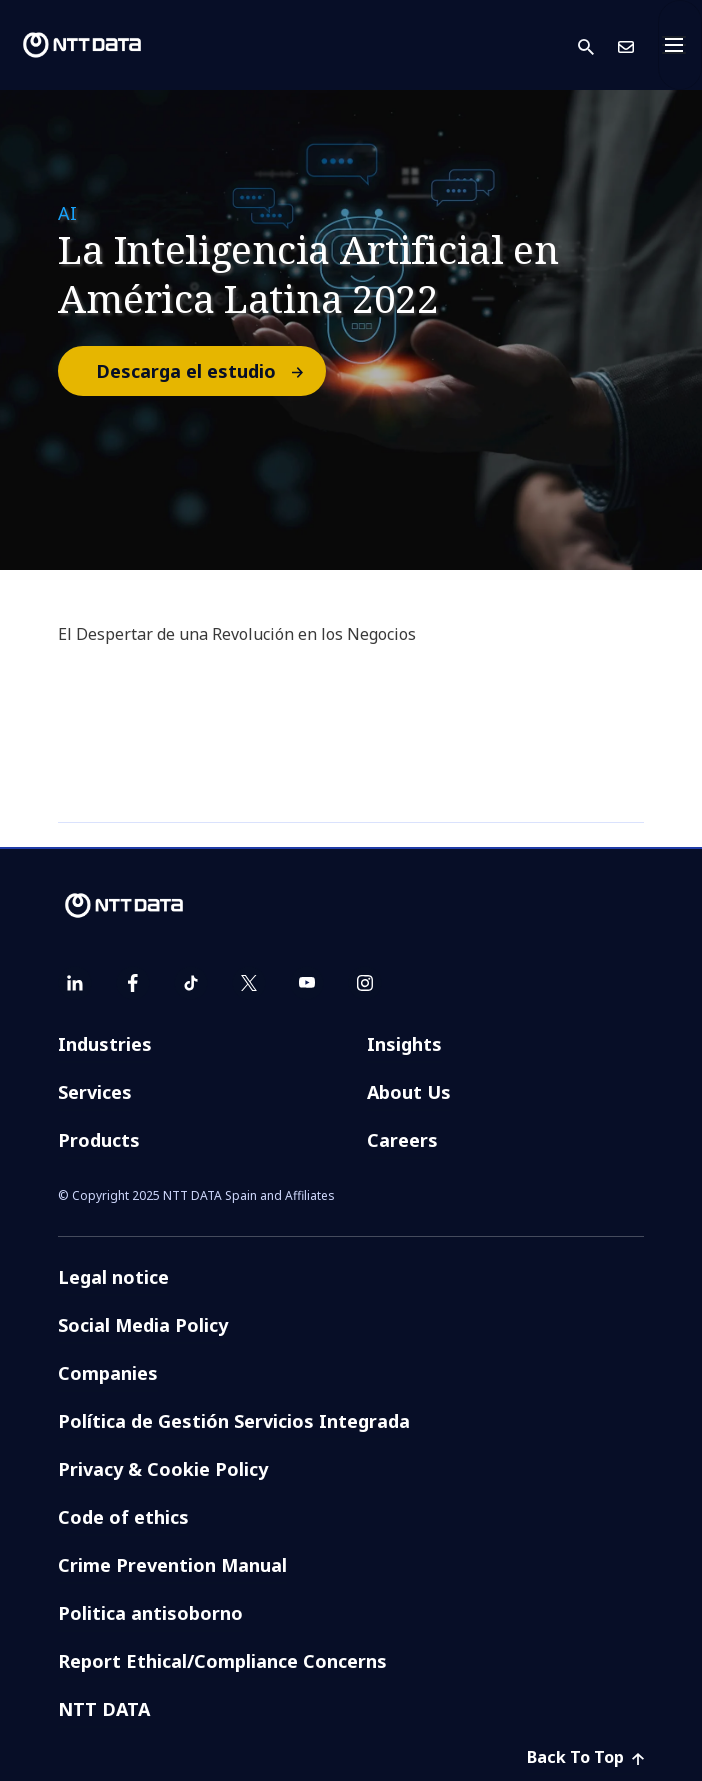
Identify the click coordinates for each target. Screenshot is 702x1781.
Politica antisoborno (150, 1613)
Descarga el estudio (210, 371)
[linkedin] (75, 983)
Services (95, 1092)
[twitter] (249, 983)
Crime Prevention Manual (172, 1565)
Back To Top (585, 1757)
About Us (409, 1092)
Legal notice (113, 1277)
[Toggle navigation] (680, 45)
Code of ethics (123, 1517)
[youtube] (307, 983)
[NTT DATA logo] (82, 45)
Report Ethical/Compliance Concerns (222, 1661)
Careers (402, 1140)
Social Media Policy (143, 1325)
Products (99, 1140)
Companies (108, 1373)
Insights (404, 1044)
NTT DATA (104, 1709)
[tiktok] (191, 983)
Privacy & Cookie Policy (163, 1469)
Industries (105, 1044)
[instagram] (365, 983)
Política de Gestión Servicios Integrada (234, 1421)
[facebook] (133, 983)
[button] (598, 45)
